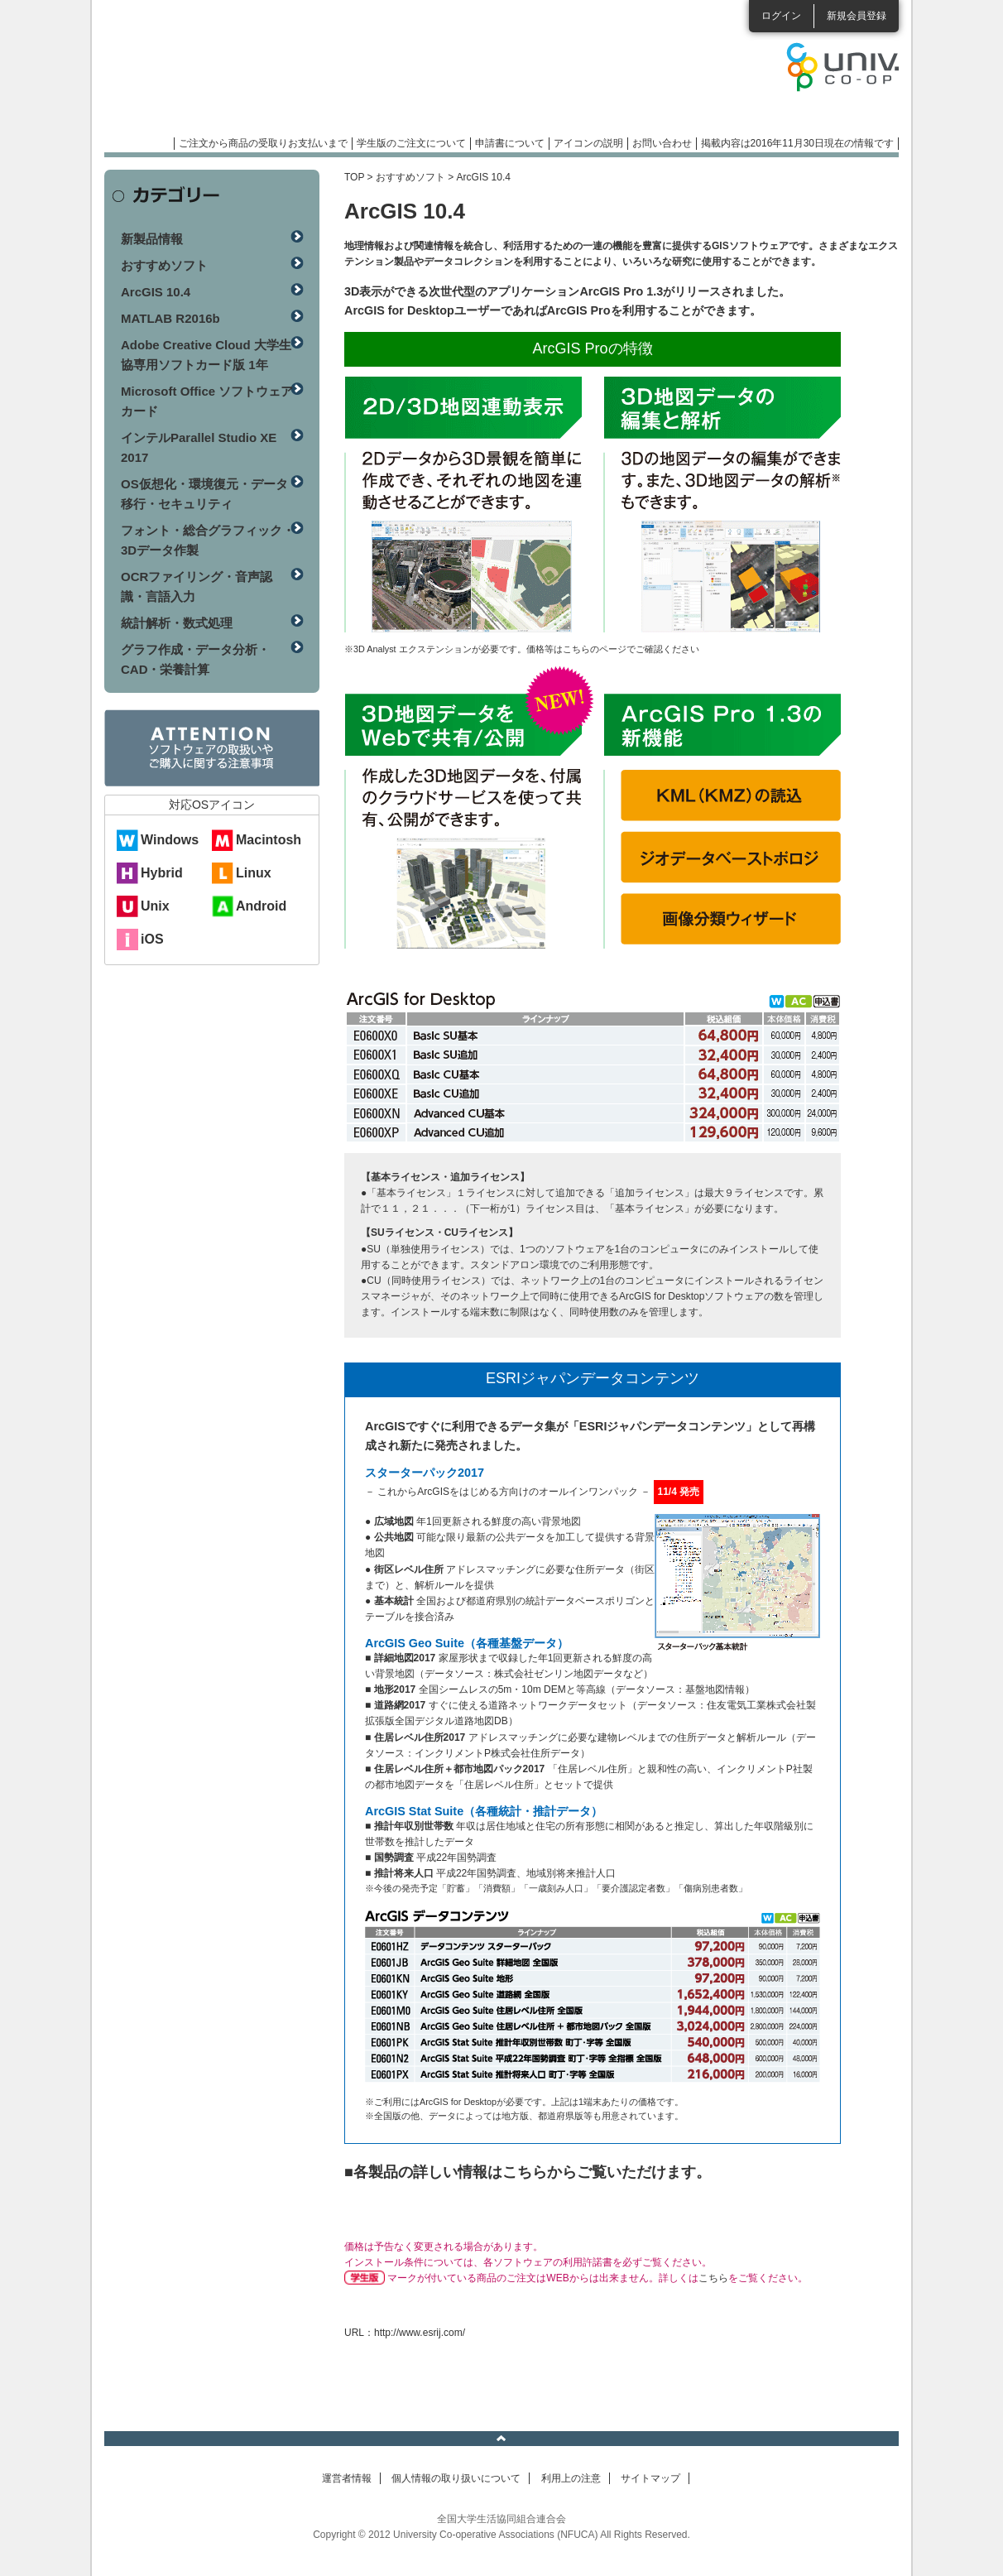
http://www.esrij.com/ (419, 2332)
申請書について (510, 143)
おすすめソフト (410, 177)
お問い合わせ (662, 143)
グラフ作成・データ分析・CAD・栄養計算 (195, 659)
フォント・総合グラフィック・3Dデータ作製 (208, 540)
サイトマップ (650, 2478)
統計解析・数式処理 (177, 623)
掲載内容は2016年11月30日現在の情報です (797, 143)
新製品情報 (152, 239)
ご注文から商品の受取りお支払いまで (263, 143)
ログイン (781, 16)
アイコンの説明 (588, 143)
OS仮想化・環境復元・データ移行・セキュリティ (204, 494)
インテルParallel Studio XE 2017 (198, 447)
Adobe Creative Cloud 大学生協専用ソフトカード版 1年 (206, 355)
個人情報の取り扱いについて (456, 2478)
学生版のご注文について (411, 143)
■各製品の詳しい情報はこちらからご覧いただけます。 (527, 2172)
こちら (713, 2278)
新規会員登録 (856, 16)
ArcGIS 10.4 (155, 292)
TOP (354, 177)
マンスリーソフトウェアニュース (279, 74)
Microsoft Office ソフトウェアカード (207, 401)
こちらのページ (594, 649)
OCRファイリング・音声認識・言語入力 (196, 586)
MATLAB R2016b (170, 318)
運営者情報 (347, 2478)
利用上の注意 (571, 2478)
